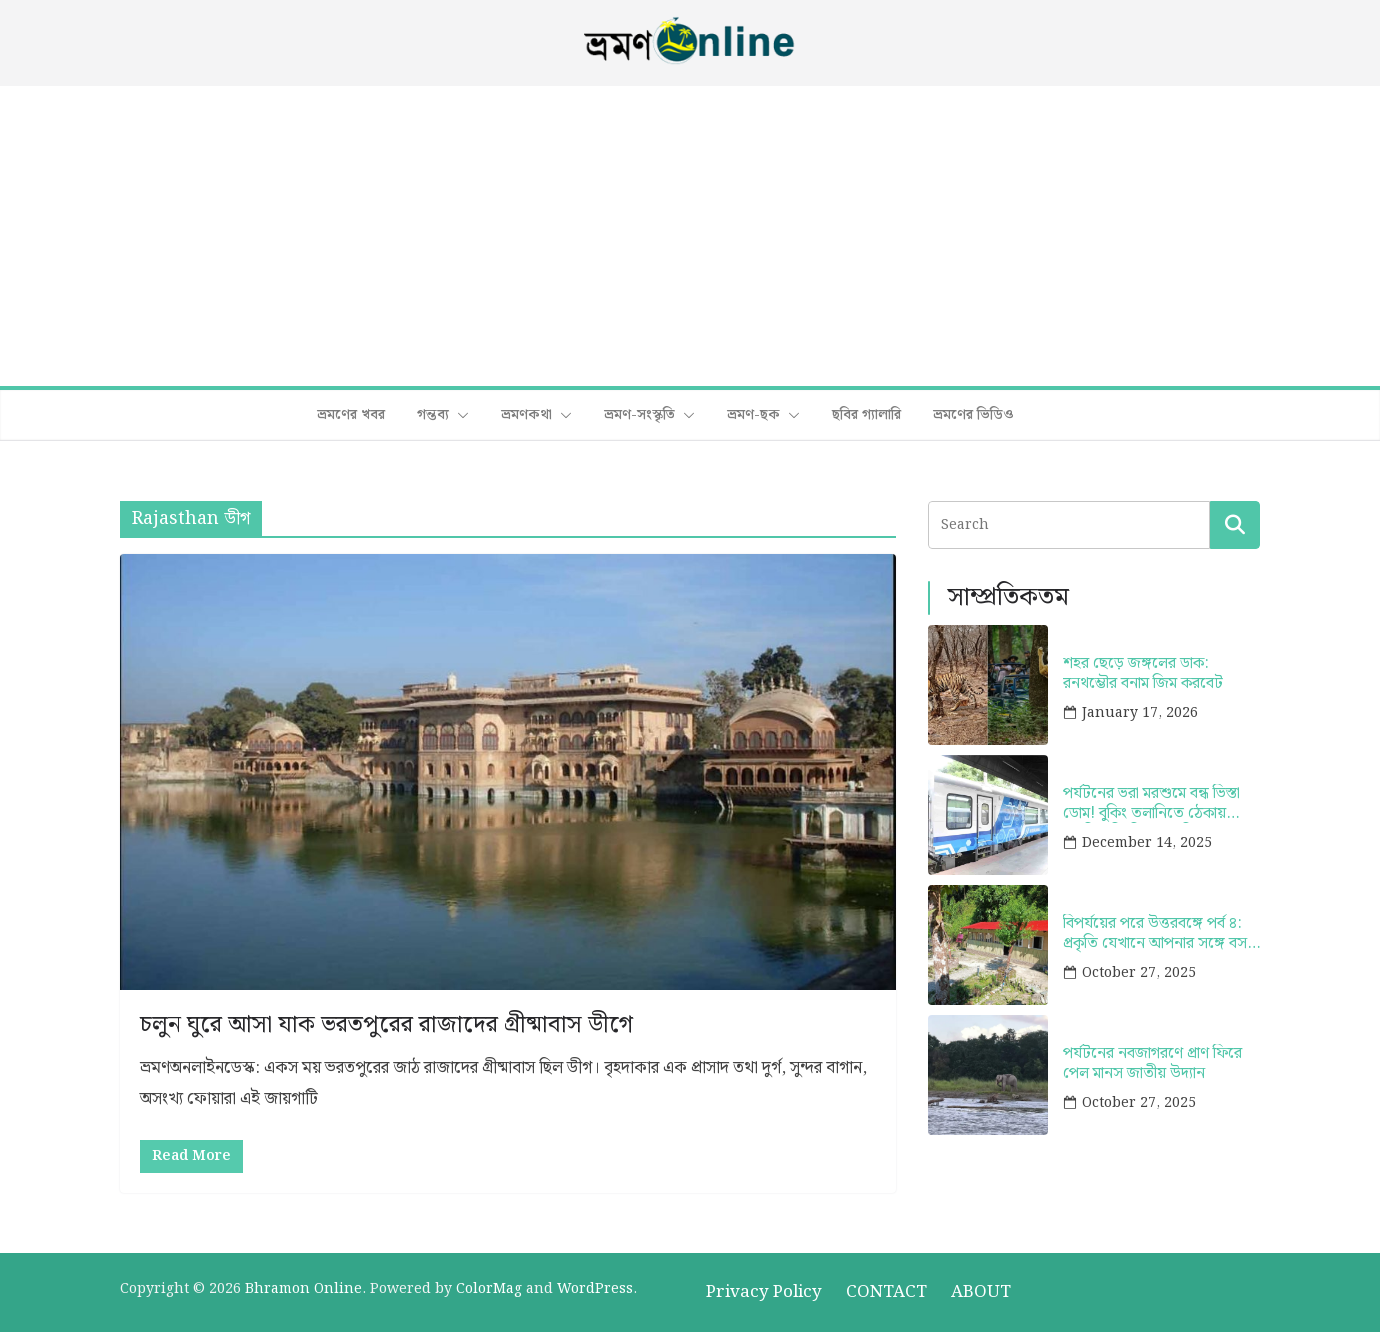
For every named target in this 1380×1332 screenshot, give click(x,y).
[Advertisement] (690, 236)
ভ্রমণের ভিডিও (973, 415)
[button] (459, 415)
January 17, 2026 (1140, 713)
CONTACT (886, 1292)
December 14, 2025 (1147, 843)
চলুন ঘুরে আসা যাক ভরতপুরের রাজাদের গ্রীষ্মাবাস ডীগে (386, 1025)
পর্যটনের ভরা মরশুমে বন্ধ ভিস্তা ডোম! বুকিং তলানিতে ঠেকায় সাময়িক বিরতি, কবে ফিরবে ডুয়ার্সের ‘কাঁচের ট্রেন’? (1151, 803)
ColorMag (489, 1289)
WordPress (595, 1289)
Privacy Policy (764, 1292)
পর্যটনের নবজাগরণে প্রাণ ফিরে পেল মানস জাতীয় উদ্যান (1152, 1063)
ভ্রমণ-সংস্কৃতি (639, 415)
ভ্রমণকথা (526, 415)
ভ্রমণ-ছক (753, 415)
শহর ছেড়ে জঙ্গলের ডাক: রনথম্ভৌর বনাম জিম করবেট (1143, 673)
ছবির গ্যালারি (866, 415)
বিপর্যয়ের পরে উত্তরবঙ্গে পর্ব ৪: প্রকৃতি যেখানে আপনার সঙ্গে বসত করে (1160, 933)
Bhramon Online (303, 1289)
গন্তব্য (433, 415)
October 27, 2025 (1139, 973)
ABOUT (981, 1292)
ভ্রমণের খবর (351, 415)
